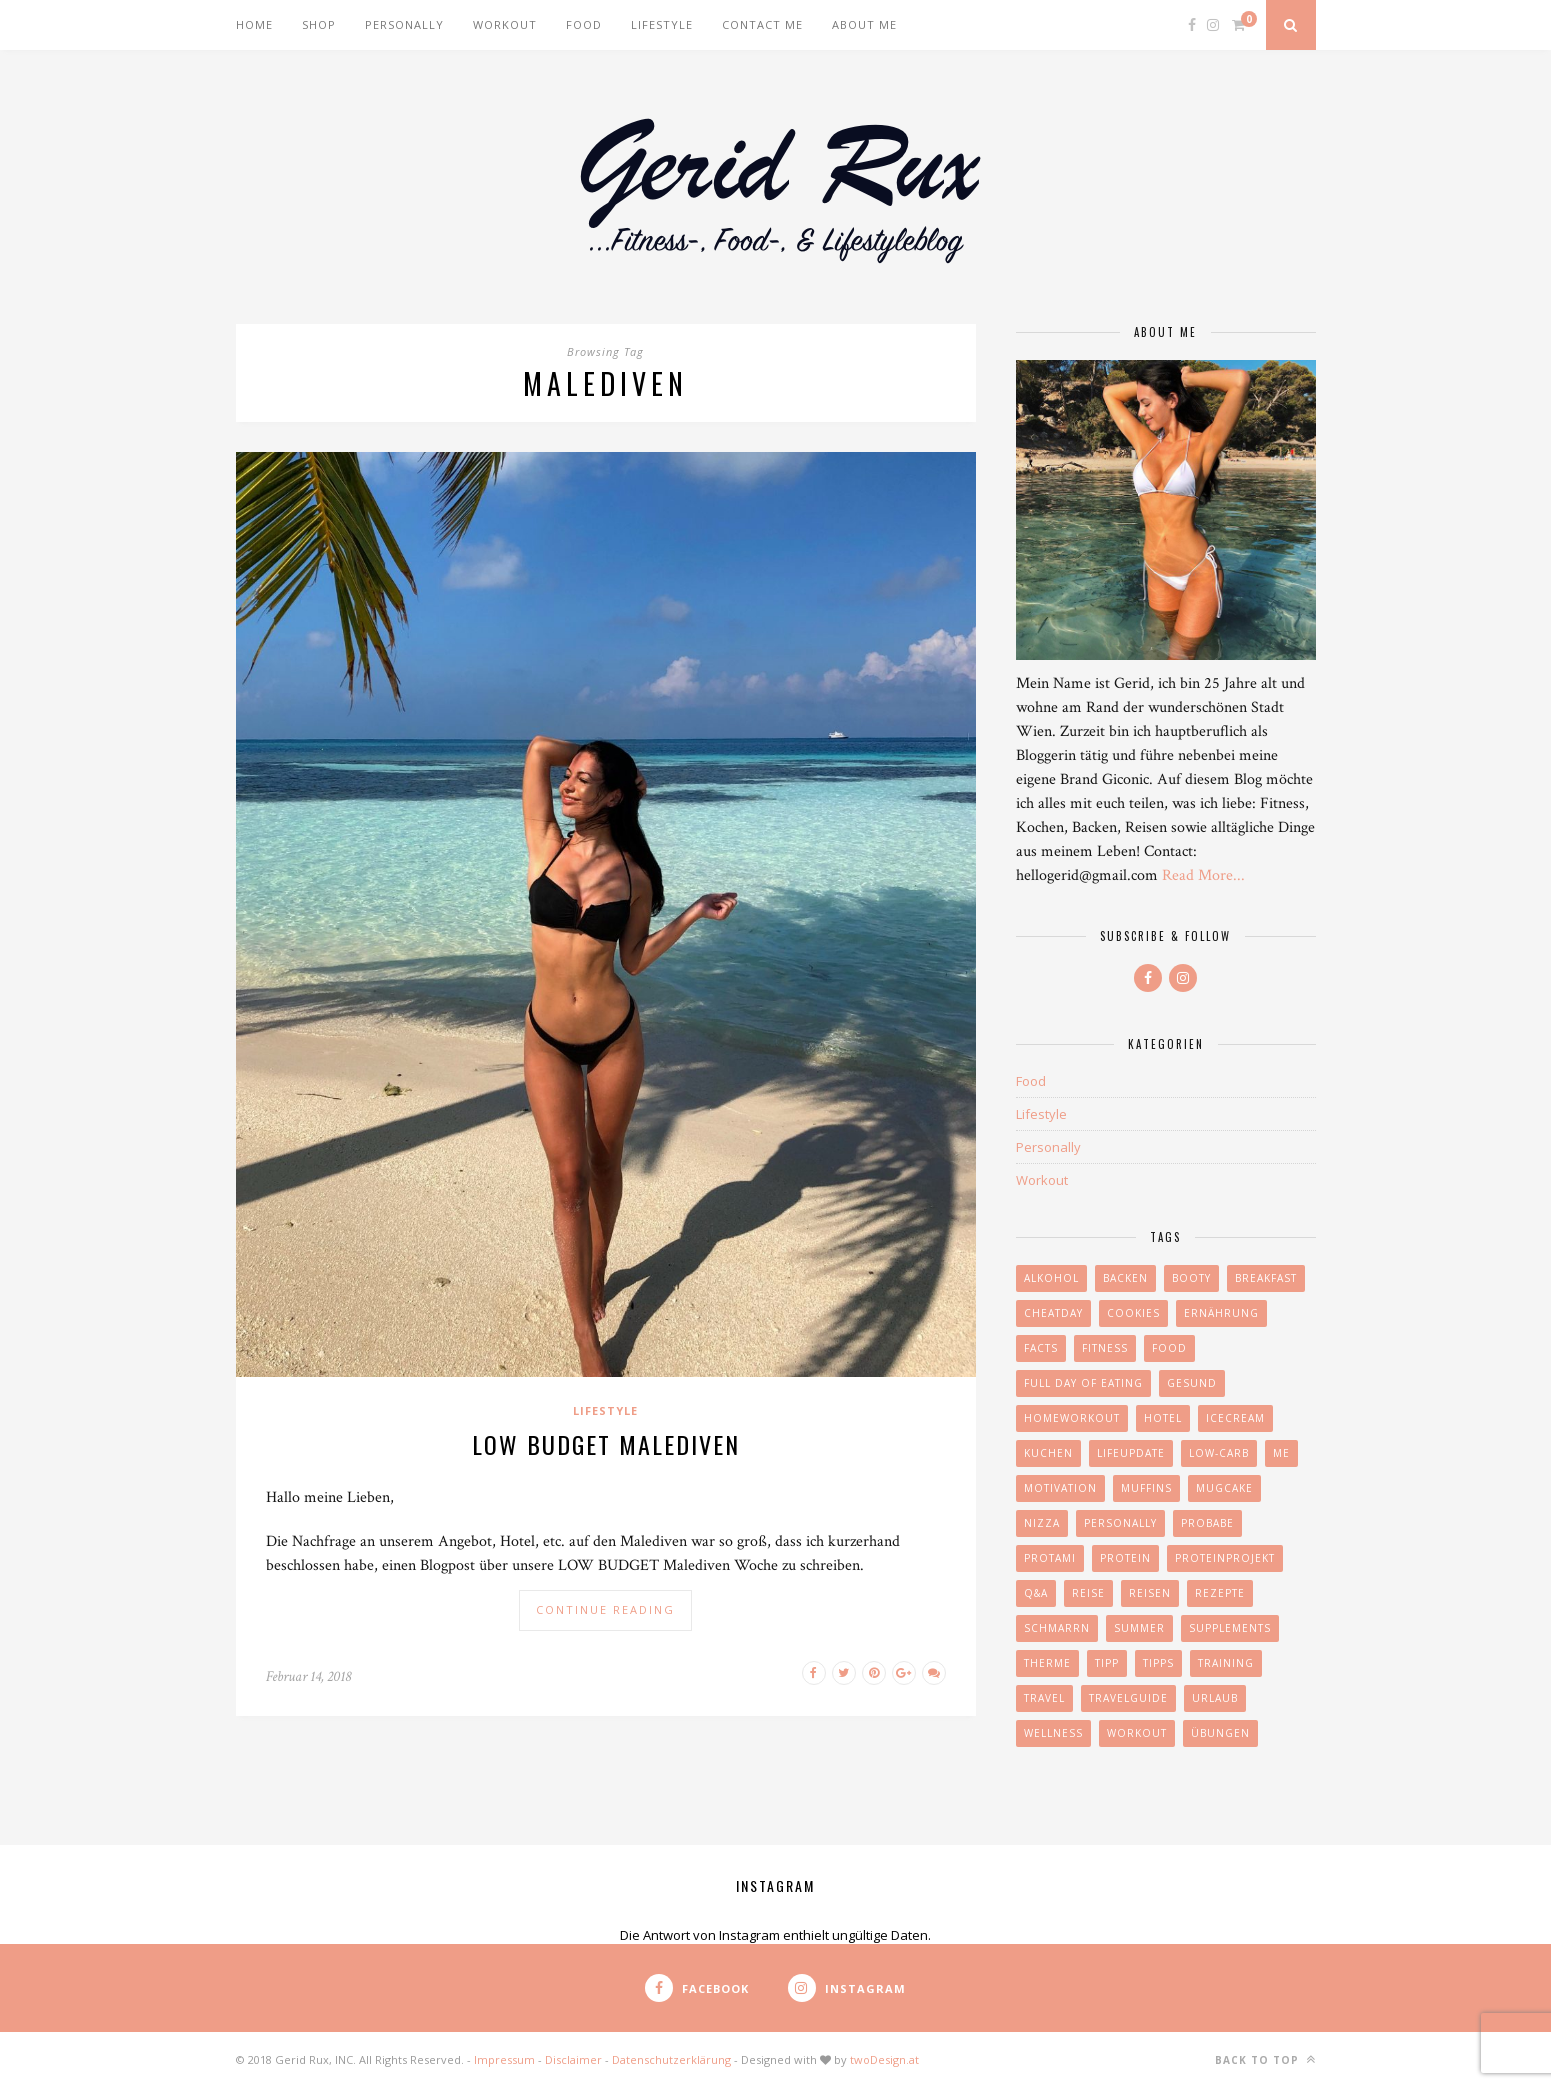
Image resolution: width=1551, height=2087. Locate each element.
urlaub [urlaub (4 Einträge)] (1215, 1698)
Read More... (1203, 875)
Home (254, 24)
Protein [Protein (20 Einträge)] (1125, 1558)
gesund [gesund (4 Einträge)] (1192, 1383)
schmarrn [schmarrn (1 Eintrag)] (1057, 1628)
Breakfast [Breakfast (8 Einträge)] (1266, 1278)
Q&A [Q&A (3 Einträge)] (1036, 1593)
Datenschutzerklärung (671, 2059)
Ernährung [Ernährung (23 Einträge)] (1221, 1313)
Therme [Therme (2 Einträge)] (1047, 1663)
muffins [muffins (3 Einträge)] (1146, 1488)
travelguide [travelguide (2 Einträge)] (1128, 1698)
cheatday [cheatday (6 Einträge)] (1053, 1313)
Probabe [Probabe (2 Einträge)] (1207, 1523)
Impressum (504, 2059)
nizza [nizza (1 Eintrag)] (1042, 1523)
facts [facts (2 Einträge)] (1041, 1348)
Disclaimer (573, 2059)
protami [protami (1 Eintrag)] (1050, 1558)
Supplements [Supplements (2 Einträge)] (1230, 1628)
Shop (319, 24)
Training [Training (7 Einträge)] (1226, 1663)
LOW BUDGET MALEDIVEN (606, 1444)
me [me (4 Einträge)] (1281, 1453)
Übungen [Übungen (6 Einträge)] (1220, 1733)
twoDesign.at (884, 2059)
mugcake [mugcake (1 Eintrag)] (1224, 1488)
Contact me (762, 24)
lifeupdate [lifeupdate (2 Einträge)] (1131, 1453)
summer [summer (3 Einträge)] (1139, 1628)
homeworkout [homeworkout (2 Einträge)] (1072, 1418)
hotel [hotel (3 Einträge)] (1163, 1418)
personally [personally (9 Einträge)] (1120, 1523)
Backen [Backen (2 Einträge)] (1125, 1278)
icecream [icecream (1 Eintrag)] (1235, 1418)
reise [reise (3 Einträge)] (1088, 1593)
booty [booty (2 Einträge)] (1191, 1278)
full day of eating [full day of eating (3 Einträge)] (1083, 1383)
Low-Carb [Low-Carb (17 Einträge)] (1219, 1453)
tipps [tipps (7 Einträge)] (1158, 1663)
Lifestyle (662, 24)
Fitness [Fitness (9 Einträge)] (1105, 1348)
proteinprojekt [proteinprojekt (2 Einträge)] (1225, 1558)
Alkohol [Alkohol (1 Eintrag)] (1051, 1278)
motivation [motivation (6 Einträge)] (1060, 1488)
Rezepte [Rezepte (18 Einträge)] (1220, 1593)
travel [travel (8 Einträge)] (1044, 1698)
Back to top (1265, 2059)
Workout (505, 24)
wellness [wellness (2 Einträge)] (1053, 1733)
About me (864, 24)
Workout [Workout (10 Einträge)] (1137, 1733)
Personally (404, 24)
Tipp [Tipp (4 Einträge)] (1107, 1663)
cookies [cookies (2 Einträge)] (1133, 1313)
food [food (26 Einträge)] (1169, 1348)
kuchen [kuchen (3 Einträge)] (1048, 1453)
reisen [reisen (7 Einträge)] (1150, 1593)
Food (584, 24)
